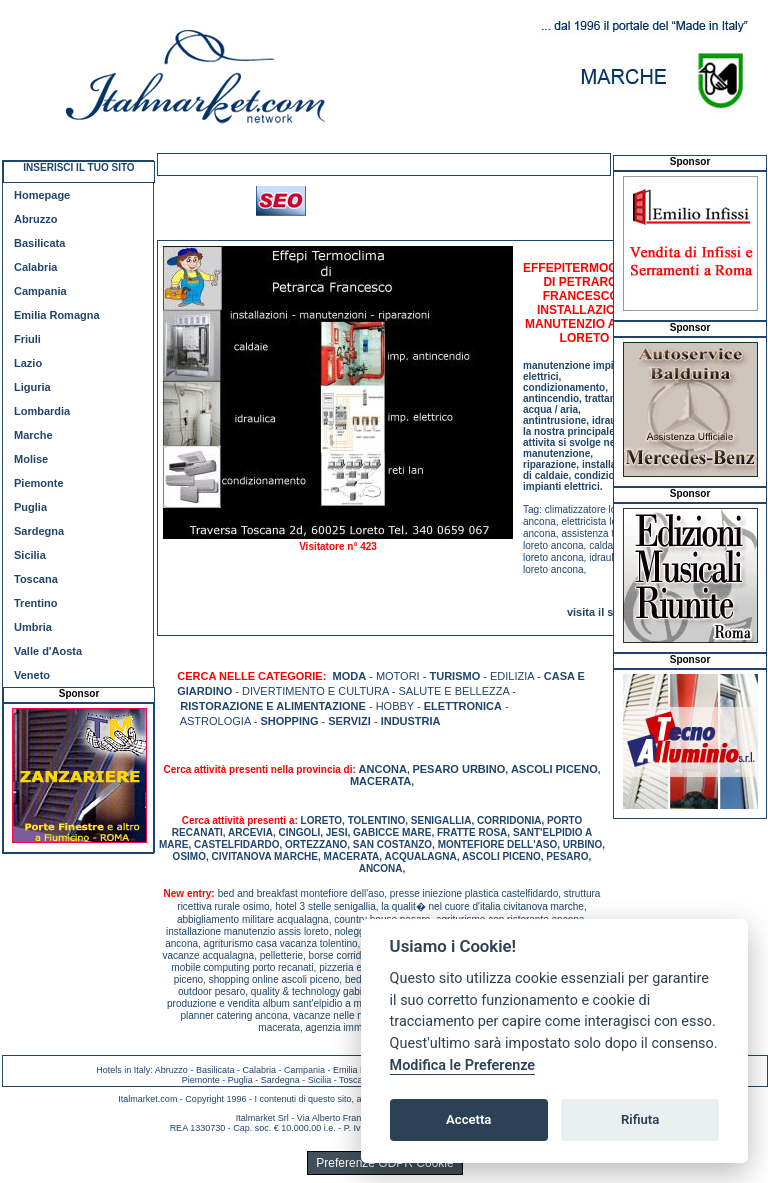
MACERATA (380, 781)
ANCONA (383, 769)
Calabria (35, 267)
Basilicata (39, 243)
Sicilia (30, 555)
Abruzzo (35, 219)
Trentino (35, 603)
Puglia (30, 507)
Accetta (468, 1119)
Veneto (32, 675)
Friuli (27, 339)
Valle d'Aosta (48, 651)
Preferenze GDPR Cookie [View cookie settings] (384, 1163)
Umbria (33, 627)
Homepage (42, 195)
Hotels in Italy (123, 1070)
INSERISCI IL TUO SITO (78, 167)
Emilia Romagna (57, 315)
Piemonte (39, 483)
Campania (40, 291)
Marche (33, 435)
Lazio (28, 363)
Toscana (36, 579)
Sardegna (39, 531)
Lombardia (42, 411)
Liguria (32, 387)
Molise (31, 459)
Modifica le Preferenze (463, 1065)
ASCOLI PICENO (554, 769)
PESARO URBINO (458, 769)
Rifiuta (640, 1119)
